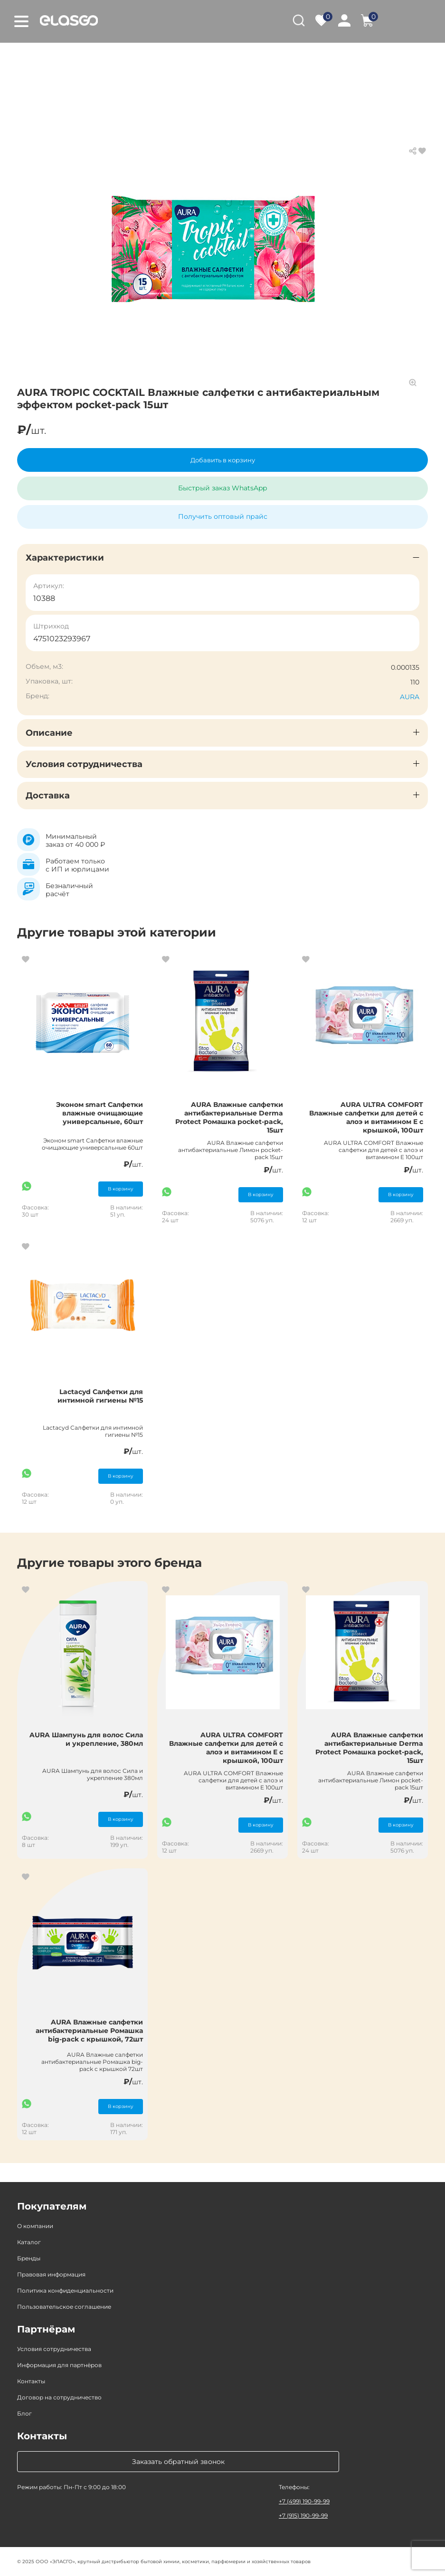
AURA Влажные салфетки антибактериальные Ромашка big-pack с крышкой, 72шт (89, 2030)
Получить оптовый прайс (222, 516)
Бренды (28, 2258)
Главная (30, 57)
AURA (409, 697)
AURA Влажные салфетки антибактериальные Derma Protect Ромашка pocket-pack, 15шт (229, 1117)
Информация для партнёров (59, 2365)
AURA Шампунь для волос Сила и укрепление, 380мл (86, 1739)
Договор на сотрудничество (59, 2397)
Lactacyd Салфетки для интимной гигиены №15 (100, 1396)
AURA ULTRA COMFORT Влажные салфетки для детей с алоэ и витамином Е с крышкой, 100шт (366, 1117)
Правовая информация (51, 2274)
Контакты (31, 2381)
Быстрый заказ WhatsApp (222, 488)
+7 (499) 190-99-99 (304, 2501)
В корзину (120, 1189)
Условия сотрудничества (54, 2348)
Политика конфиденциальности (65, 2290)
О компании (35, 2225)
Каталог (73, 57)
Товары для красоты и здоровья (158, 57)
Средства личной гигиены (275, 57)
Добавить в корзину (222, 460)
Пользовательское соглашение (64, 2306)
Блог (24, 2413)
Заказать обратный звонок (178, 2461)
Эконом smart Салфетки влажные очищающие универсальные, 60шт (99, 1113)
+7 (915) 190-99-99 (303, 2515)
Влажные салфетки (371, 57)
